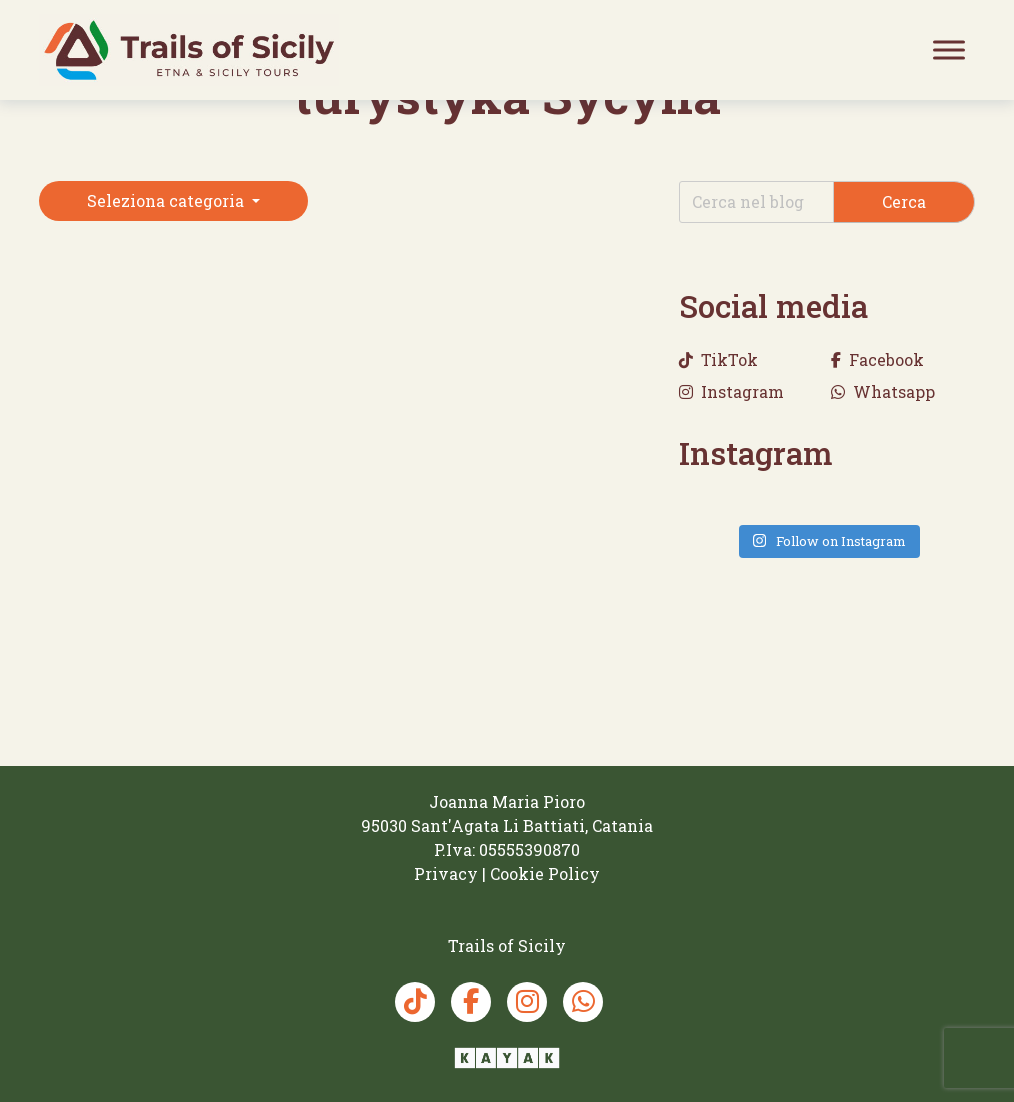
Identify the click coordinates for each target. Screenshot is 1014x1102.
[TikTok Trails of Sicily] (415, 1002)
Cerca (904, 201)
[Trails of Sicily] (189, 49)
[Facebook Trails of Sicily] (471, 1002)
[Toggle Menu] (949, 49)
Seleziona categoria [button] (167, 200)
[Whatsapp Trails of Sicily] (583, 1002)
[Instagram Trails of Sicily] (527, 1002)
